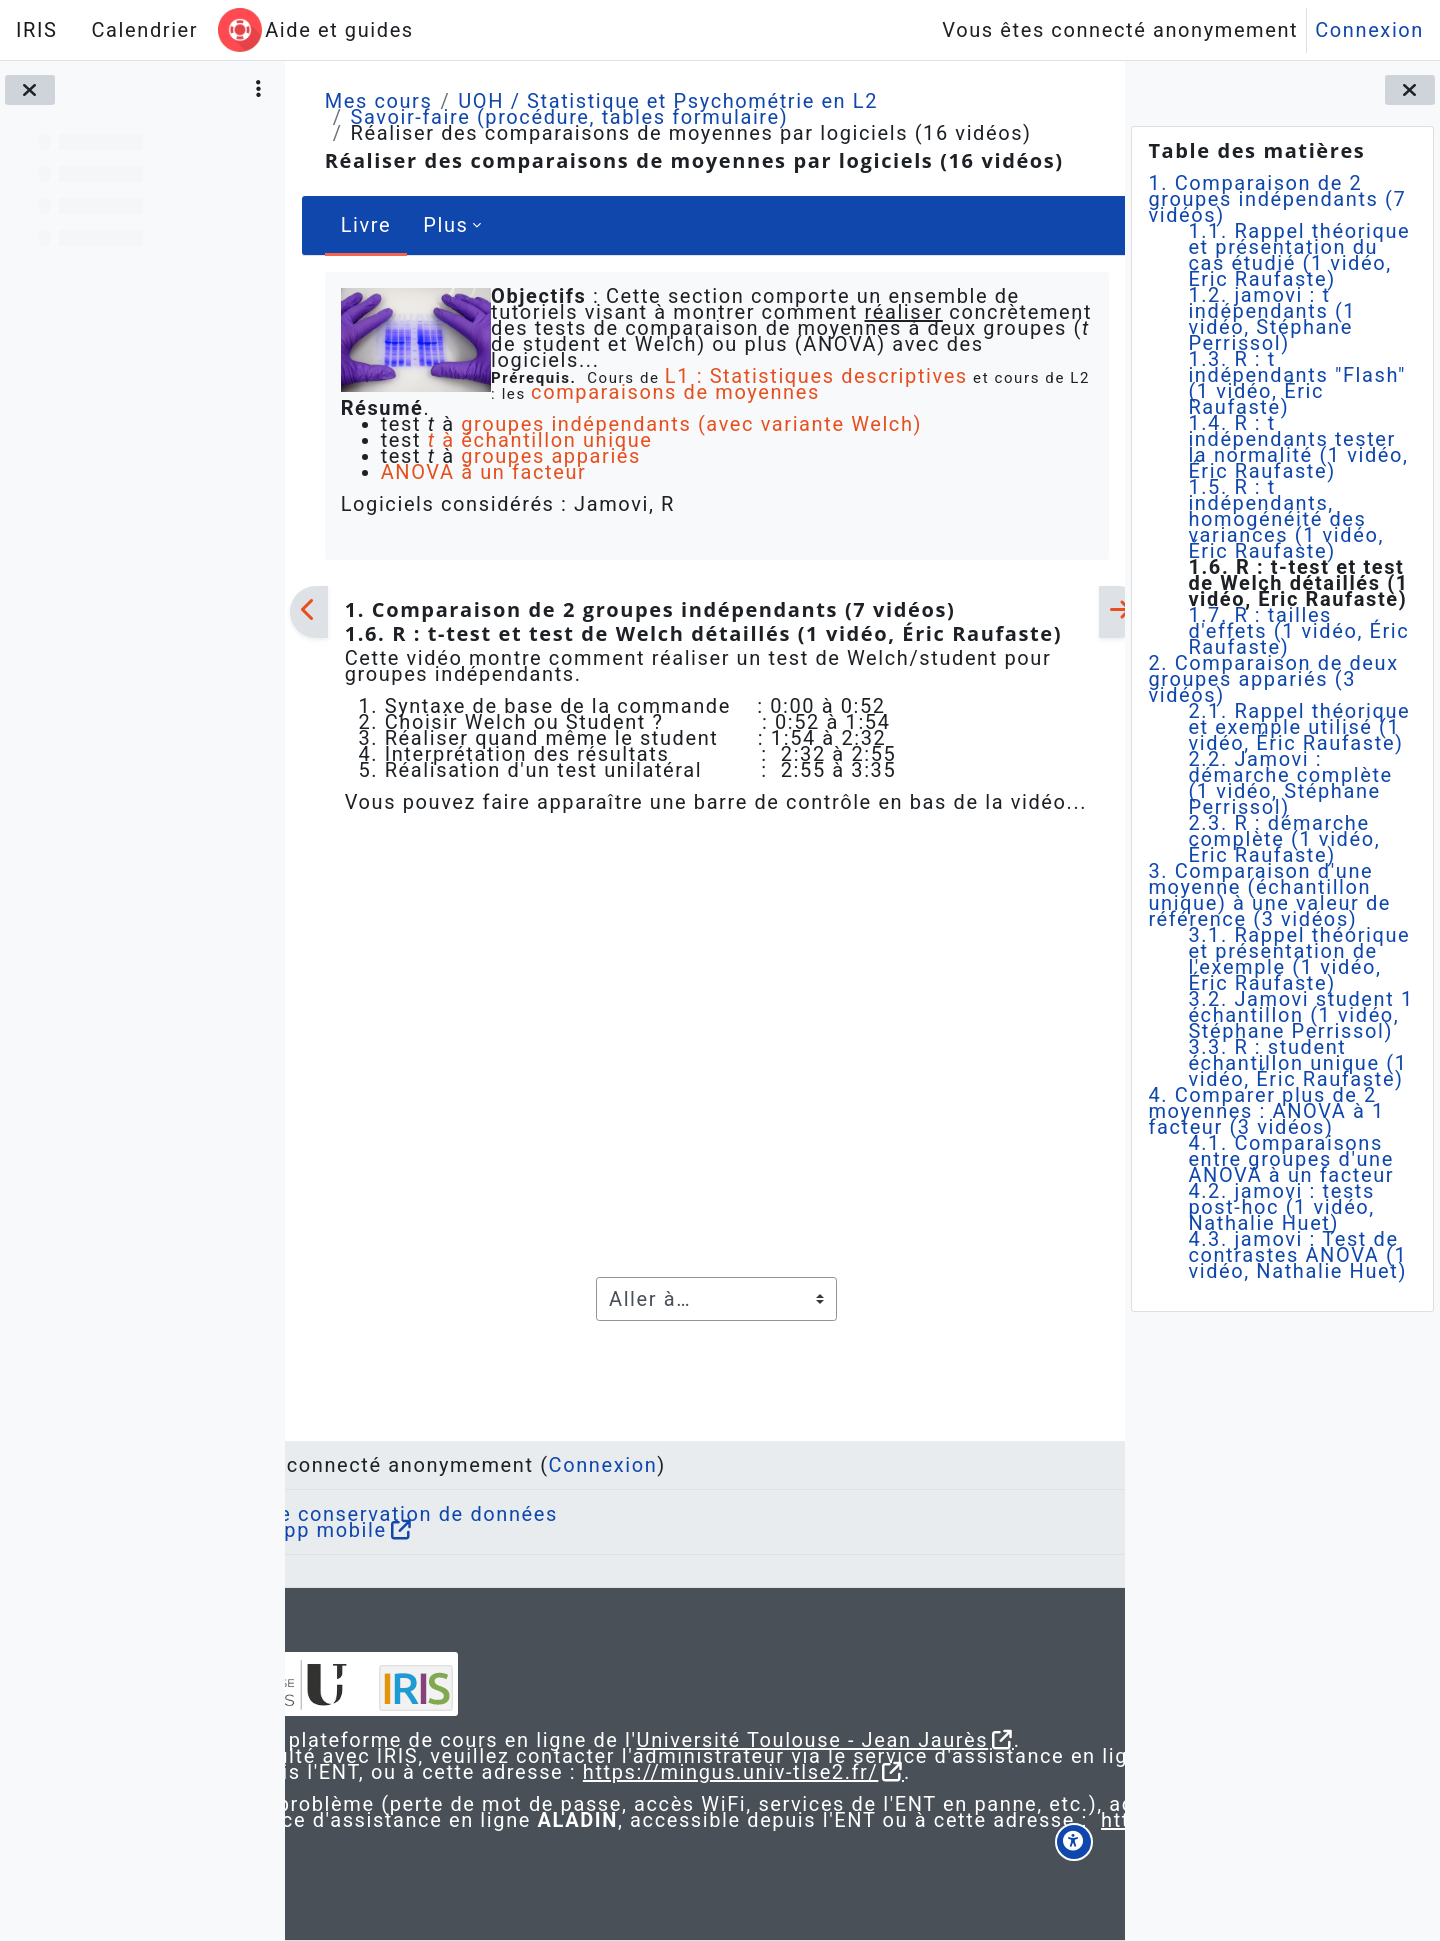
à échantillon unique (539, 440)
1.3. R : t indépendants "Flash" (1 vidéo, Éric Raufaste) (1297, 383)
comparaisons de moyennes (695, 392)
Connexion (1369, 30)
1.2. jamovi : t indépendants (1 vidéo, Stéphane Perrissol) (1272, 319)
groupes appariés (551, 456)
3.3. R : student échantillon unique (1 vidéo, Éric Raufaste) (1297, 1063)
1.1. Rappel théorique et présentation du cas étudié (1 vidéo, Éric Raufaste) (1299, 255)
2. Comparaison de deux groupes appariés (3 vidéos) (1273, 679)
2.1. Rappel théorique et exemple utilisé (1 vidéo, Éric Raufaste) (1299, 727)
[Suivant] (1098, 612)
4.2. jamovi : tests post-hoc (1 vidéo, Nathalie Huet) (1281, 1207)
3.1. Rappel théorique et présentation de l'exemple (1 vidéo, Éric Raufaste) (1299, 959)
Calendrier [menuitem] (144, 30)
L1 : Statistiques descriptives (811, 376)
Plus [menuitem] (445, 225)
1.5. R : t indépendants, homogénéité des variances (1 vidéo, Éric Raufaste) (1286, 519)
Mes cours (378, 101)
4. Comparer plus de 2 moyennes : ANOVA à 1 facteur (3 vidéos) (1266, 1111)
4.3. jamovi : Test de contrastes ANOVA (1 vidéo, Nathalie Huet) (1297, 1255)
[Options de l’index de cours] (259, 90)
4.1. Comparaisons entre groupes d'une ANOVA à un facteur (1291, 1159)
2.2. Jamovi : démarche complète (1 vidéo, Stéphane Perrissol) (1290, 783)
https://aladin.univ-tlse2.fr (593, 1836)
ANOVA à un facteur (483, 472)
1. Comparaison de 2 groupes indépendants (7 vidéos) (1277, 199)
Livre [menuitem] (365, 225)
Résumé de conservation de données (522, 1466)
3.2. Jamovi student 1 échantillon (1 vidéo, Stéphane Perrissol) (1300, 1015)
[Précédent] (308, 612)
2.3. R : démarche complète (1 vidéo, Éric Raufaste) (1284, 839)
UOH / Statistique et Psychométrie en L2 (668, 101)
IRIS (36, 30)
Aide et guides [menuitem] (339, 30)
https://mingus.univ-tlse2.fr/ (677, 1756)
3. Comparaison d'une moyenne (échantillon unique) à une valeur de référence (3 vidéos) (1269, 895)
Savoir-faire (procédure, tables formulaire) (569, 117)
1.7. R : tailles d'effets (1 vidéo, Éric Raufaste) (1298, 631)
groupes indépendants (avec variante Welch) (691, 424)
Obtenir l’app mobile (436, 1482)
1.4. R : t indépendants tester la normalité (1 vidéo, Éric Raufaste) (1298, 447)
